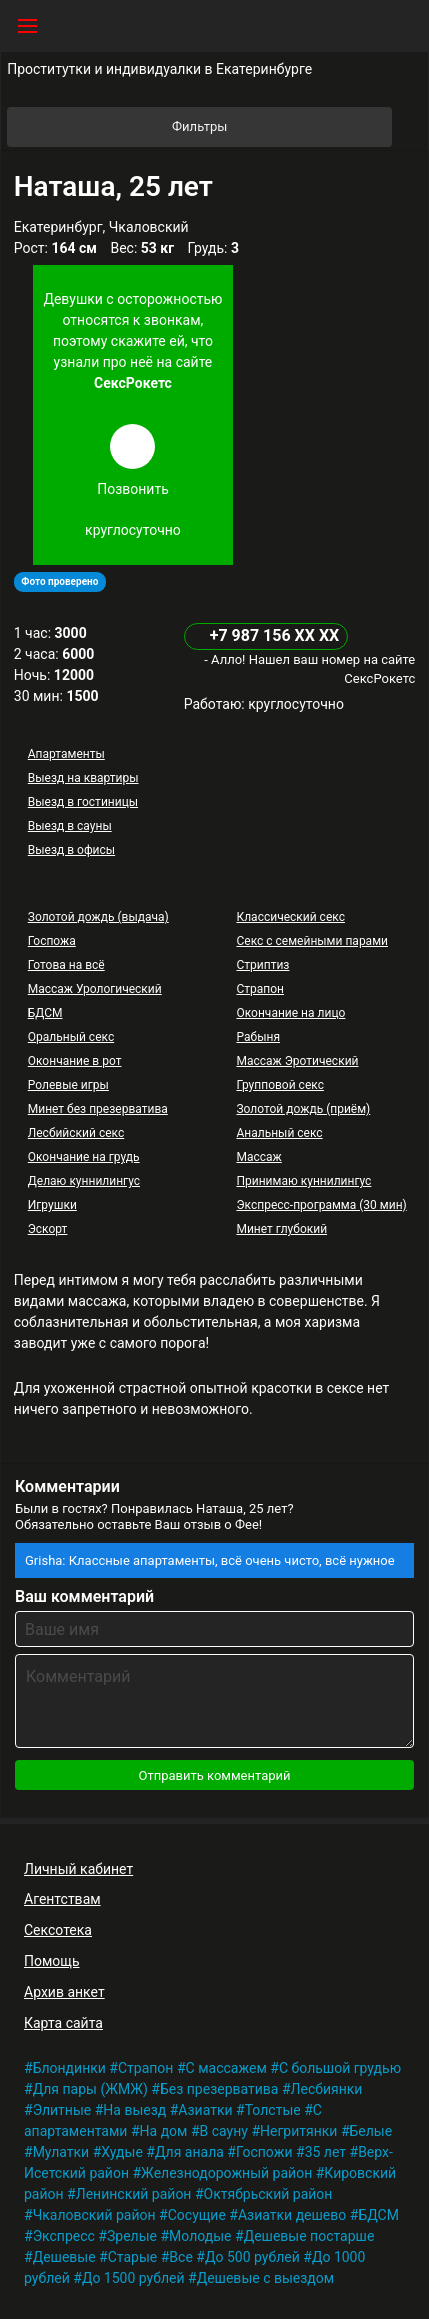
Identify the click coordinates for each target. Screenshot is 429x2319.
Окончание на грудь (84, 1157)
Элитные (62, 2110)
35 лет (325, 2152)
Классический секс (290, 917)
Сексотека (58, 1930)
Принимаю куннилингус (303, 1181)
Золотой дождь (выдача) (98, 917)
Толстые (273, 2110)
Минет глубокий (281, 1229)
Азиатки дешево (292, 2215)
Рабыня (258, 1037)
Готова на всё (66, 965)
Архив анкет (64, 1992)
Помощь (52, 1961)
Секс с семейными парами (312, 941)
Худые (122, 2152)
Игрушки (52, 1205)
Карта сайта (63, 2023)
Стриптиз (262, 965)
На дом (164, 2131)
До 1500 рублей (133, 2278)
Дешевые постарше (309, 2236)
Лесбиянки (327, 2089)
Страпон (260, 989)
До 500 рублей (252, 2257)
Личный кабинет (78, 1869)
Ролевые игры (68, 1085)
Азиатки (205, 2110)
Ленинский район (134, 2194)
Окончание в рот (75, 1061)
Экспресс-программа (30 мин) (321, 1205)
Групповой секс (279, 1085)
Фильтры (280, 127)
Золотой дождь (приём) (303, 1109)
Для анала (189, 2152)
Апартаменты (66, 754)
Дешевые (64, 2257)
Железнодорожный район (226, 2173)
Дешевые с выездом (266, 2278)
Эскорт (48, 1229)
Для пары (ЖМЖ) (90, 2089)
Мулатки (61, 2152)
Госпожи (264, 2152)
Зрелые (132, 2236)
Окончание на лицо (290, 1013)
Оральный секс (71, 1037)
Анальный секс (279, 1133)
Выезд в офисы (71, 850)
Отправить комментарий (214, 1775)
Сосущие (197, 2215)
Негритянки (298, 2131)
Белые (371, 2131)
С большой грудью (340, 2068)
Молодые (200, 2236)
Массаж (258, 1157)
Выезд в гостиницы (83, 802)
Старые (133, 2257)
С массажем (226, 2068)
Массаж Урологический (95, 989)
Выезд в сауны (70, 826)
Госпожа (52, 941)
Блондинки (69, 2068)
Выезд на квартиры (83, 778)
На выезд (134, 2110)
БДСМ (45, 1013)
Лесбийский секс (76, 1133)
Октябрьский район (268, 2194)
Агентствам (62, 1899)
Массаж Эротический (297, 1061)
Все (180, 2257)
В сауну (224, 2131)
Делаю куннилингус (84, 1181)
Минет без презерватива (98, 1109)
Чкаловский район (94, 2215)
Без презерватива (219, 2089)
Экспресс (64, 2236)
